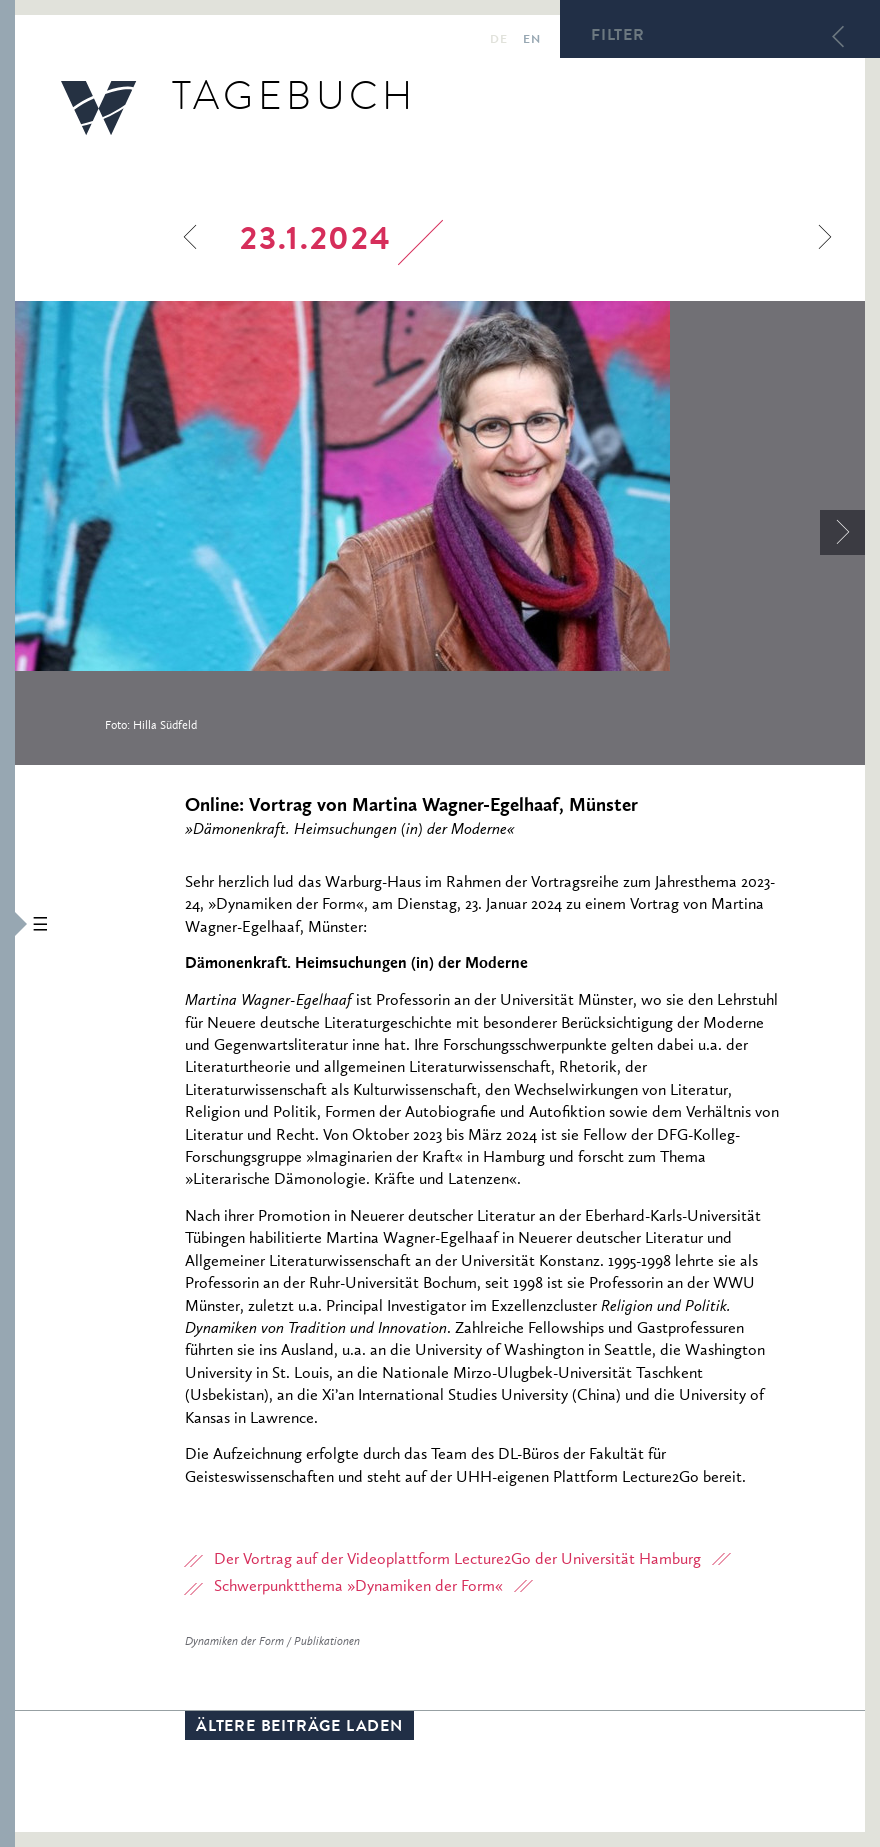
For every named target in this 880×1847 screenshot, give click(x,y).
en (531, 41)
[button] (7, 923)
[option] (440, 533)
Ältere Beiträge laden (299, 1728)
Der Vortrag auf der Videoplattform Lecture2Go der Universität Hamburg (457, 1560)
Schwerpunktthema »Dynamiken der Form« (358, 1587)
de (498, 41)
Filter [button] (618, 37)
